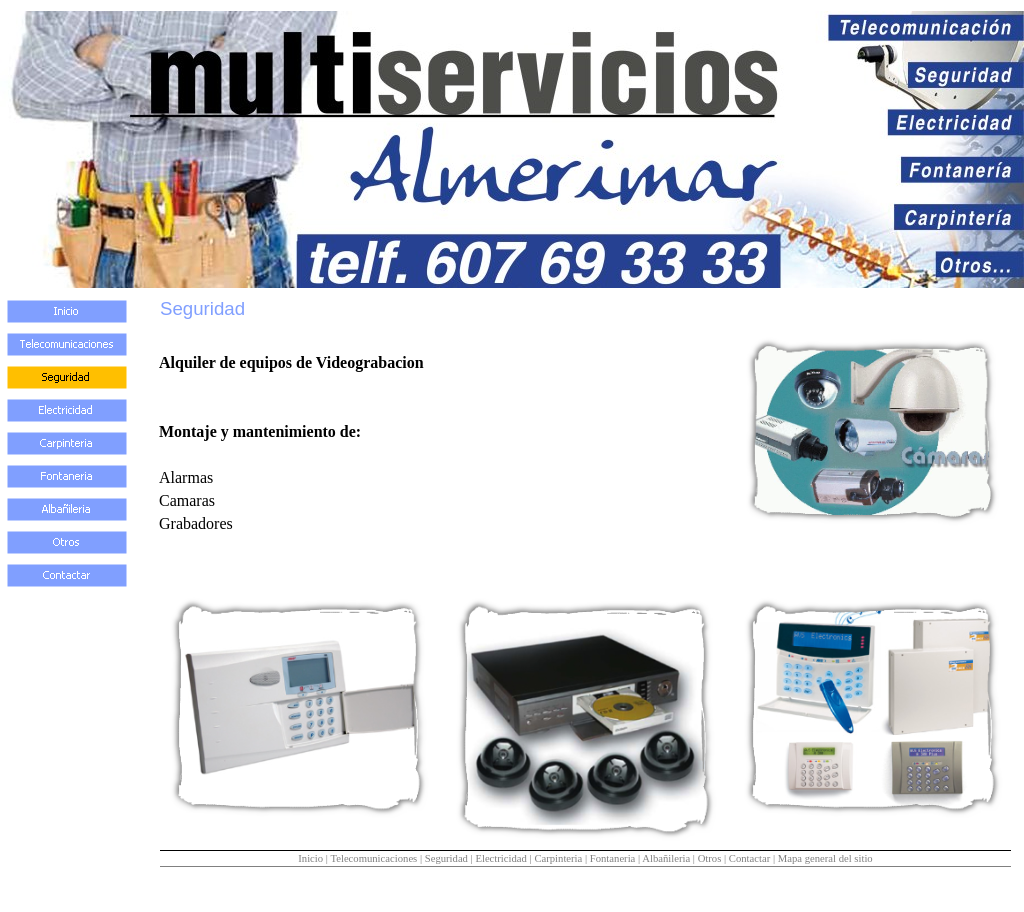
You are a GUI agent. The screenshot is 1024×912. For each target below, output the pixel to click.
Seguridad (446, 858)
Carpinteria (558, 858)
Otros (710, 858)
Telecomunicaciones (373, 858)
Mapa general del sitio (825, 858)
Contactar (749, 858)
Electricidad (500, 858)
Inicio (310, 858)
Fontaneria (613, 858)
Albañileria (666, 858)
